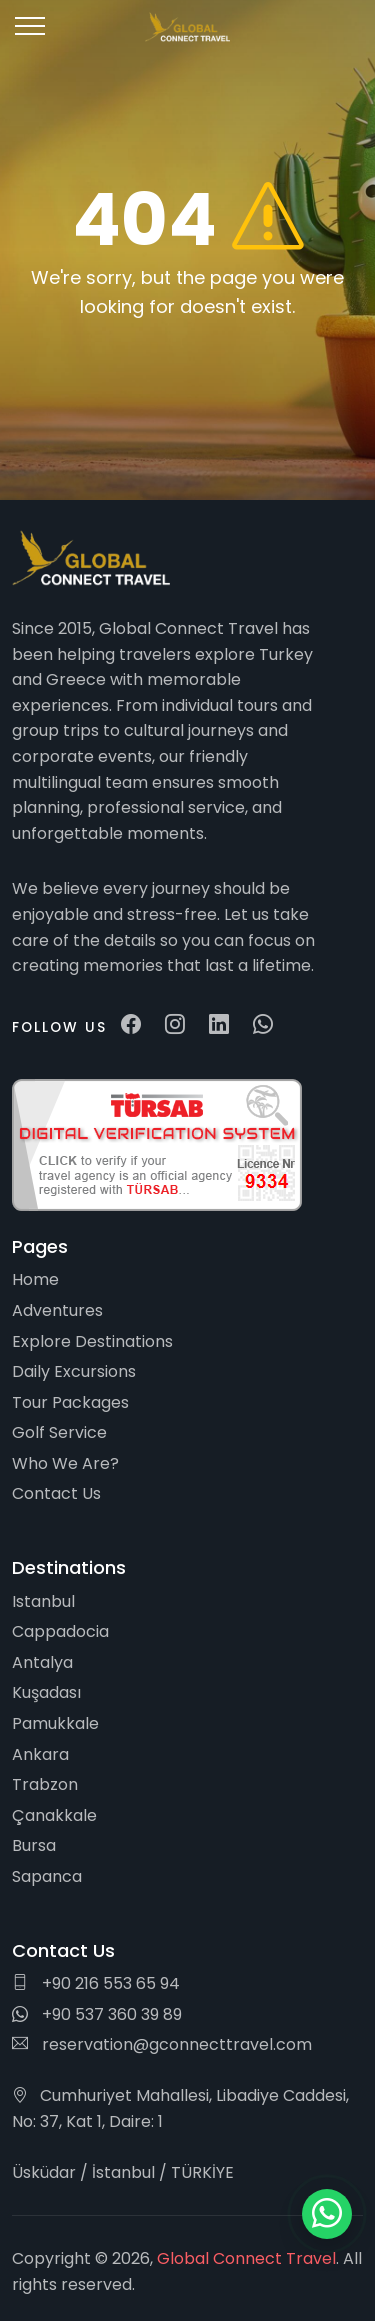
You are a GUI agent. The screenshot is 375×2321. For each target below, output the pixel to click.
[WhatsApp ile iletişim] (327, 2214)
